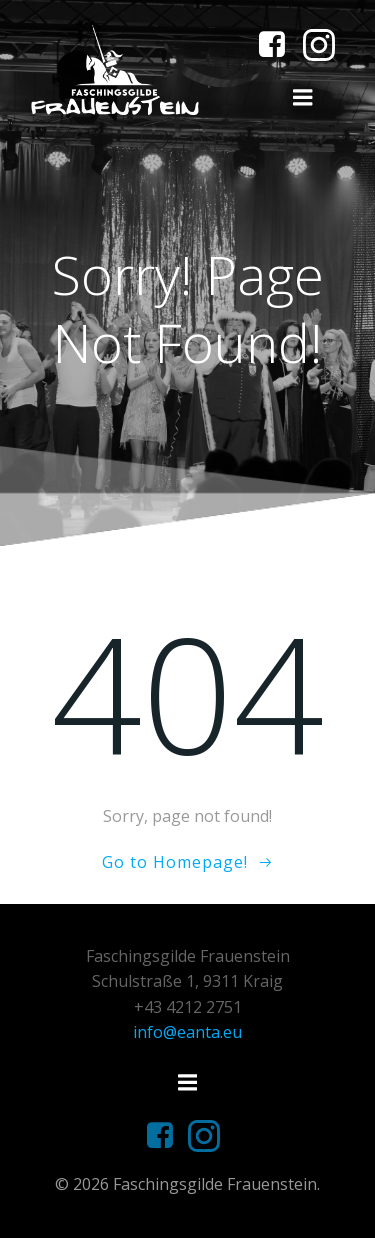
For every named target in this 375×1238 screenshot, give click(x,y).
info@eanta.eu (187, 1032)
